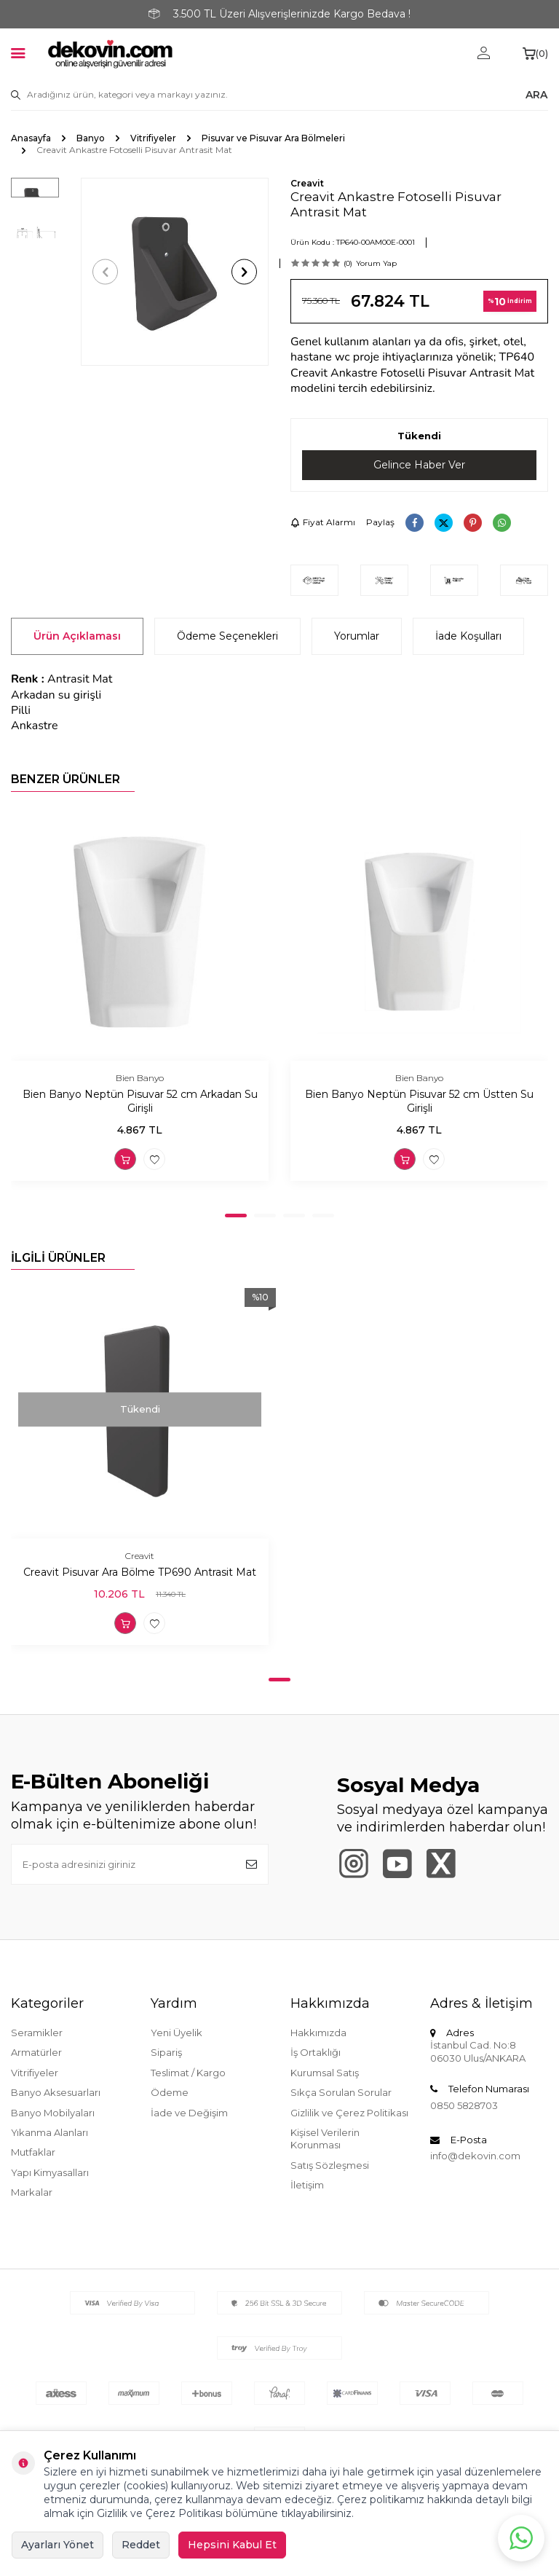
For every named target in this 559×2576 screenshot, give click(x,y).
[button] (105, 272)
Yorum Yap (376, 263)
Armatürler (36, 2052)
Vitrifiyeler (153, 138)
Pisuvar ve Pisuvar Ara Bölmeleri (273, 138)
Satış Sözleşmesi (329, 2165)
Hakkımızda (318, 2032)
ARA (536, 94)
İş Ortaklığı (315, 2052)
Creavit (307, 183)
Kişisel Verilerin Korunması (325, 2139)
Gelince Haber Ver (419, 464)
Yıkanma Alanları (49, 2132)
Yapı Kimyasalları (50, 2172)
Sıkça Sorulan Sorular (341, 2092)
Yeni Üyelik (176, 2032)
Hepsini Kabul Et (232, 2544)
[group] (175, 271)
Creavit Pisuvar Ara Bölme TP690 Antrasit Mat (139, 1572)
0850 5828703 (464, 2105)
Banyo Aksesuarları (55, 2092)
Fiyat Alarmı (322, 522)
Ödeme (170, 2092)
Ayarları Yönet (57, 2544)
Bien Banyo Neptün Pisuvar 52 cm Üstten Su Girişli (419, 1101)
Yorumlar (356, 636)
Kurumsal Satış (324, 2072)
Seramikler (37, 2032)
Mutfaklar (33, 2153)
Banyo (90, 138)
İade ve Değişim (189, 2112)
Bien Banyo (140, 1077)
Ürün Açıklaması (77, 636)
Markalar (31, 2192)
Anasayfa (31, 138)
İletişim (307, 2185)
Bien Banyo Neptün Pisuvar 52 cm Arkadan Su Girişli (140, 1101)
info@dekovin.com (475, 2156)
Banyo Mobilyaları (53, 2112)
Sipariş (166, 2052)
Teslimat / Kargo (188, 2072)
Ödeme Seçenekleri (227, 636)
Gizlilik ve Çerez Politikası (349, 2112)
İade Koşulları (468, 636)
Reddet (141, 2544)
